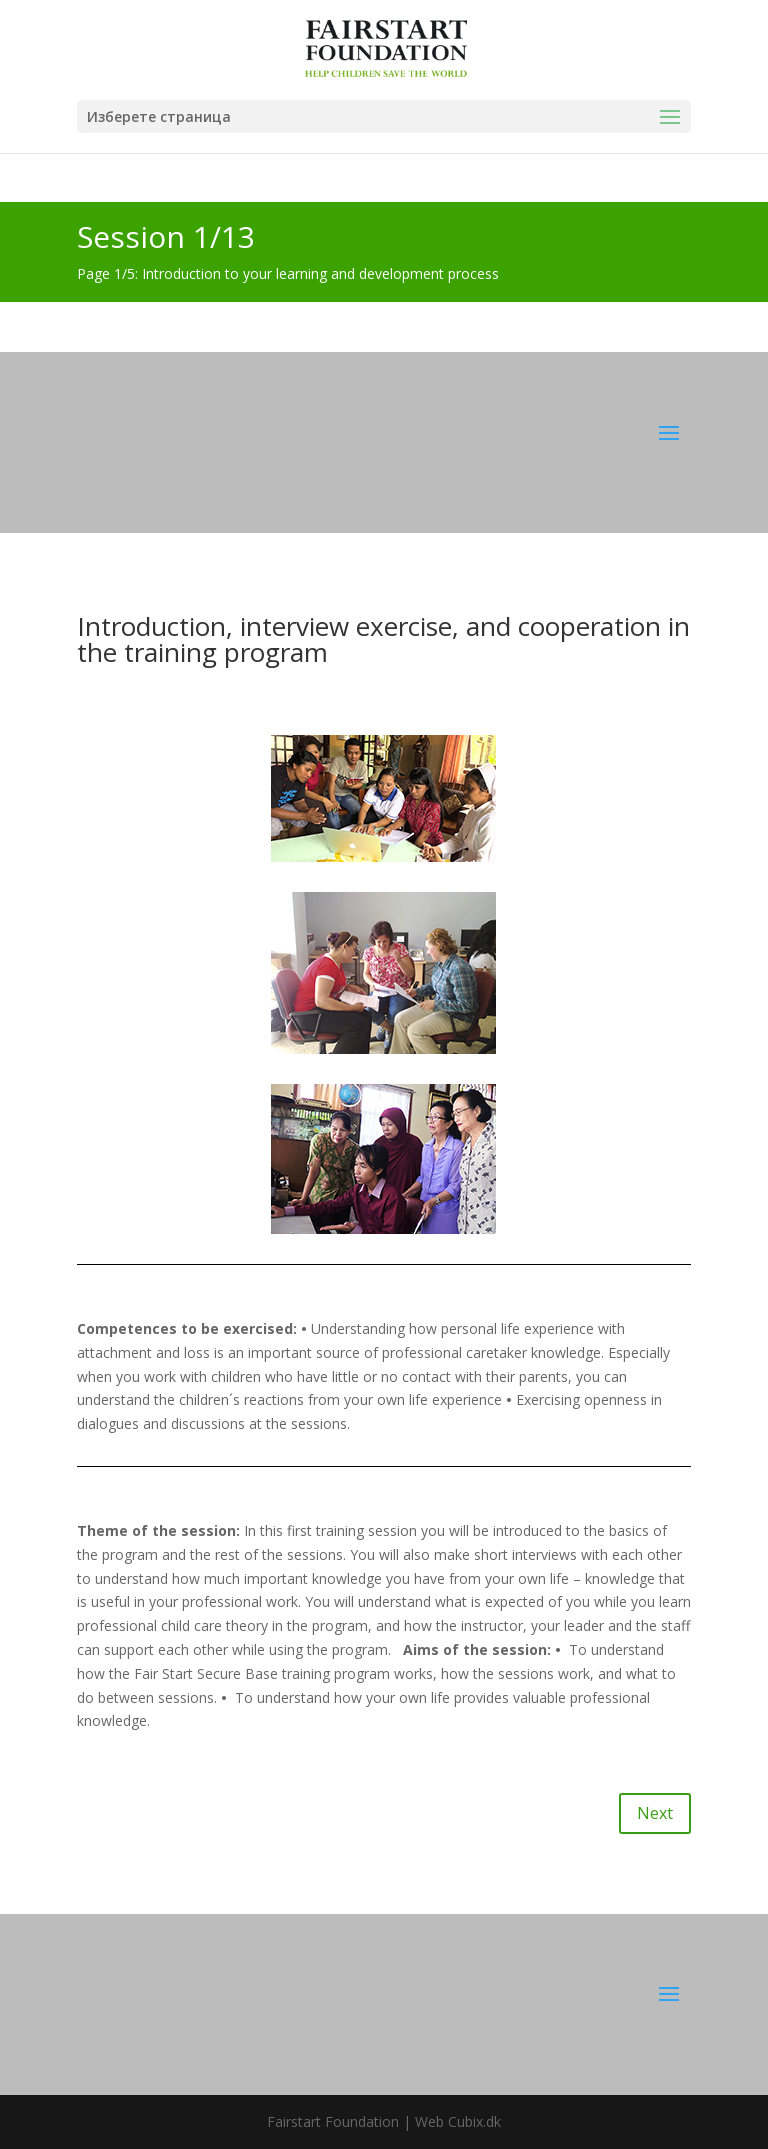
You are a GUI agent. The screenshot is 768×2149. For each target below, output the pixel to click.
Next (655, 1813)
